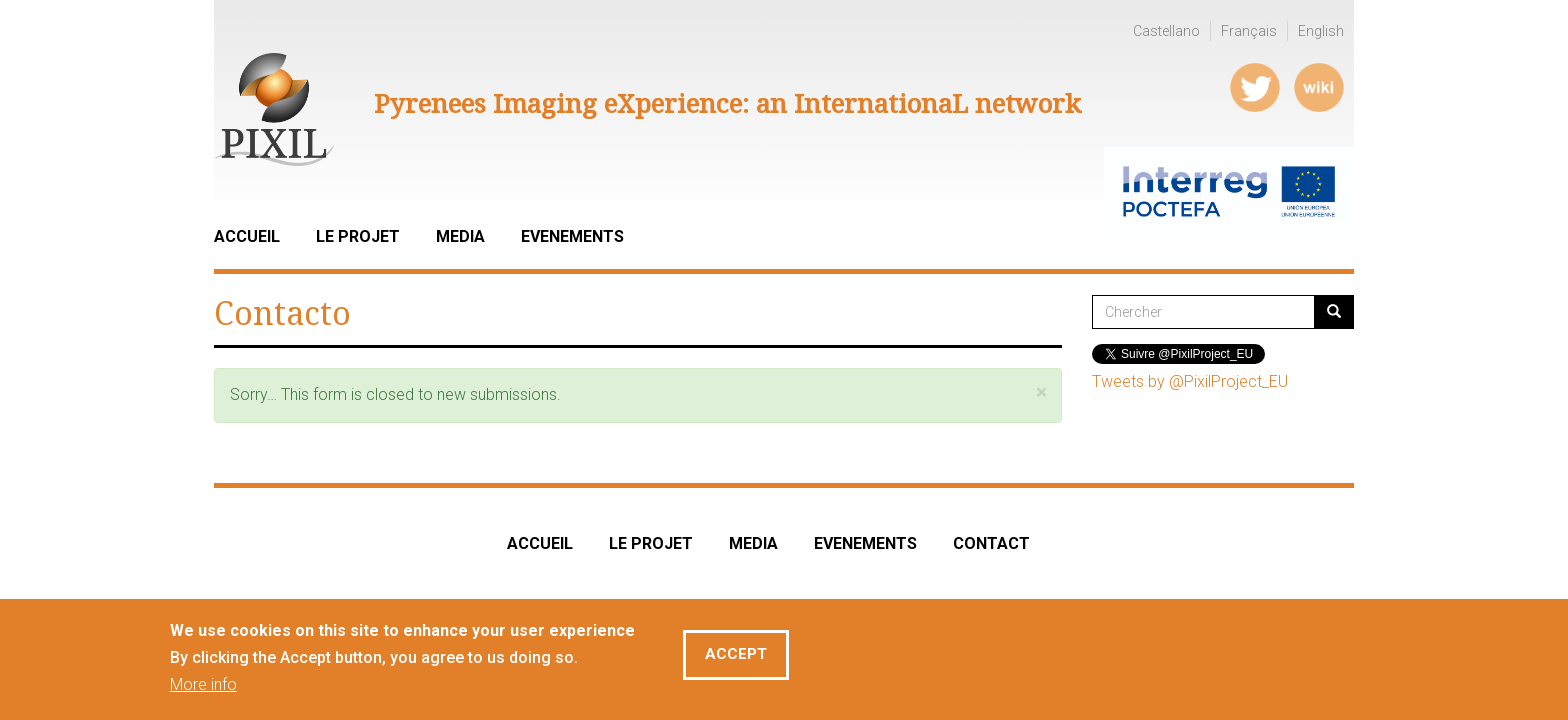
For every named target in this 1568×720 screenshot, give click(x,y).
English (1321, 31)
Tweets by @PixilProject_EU (1190, 381)
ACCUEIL (540, 543)
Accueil (247, 236)
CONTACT (991, 543)
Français (1249, 31)
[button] (1041, 392)
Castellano (1166, 31)
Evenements (572, 236)
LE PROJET (358, 236)
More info (203, 687)
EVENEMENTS (865, 543)
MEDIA (753, 543)
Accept (736, 657)
